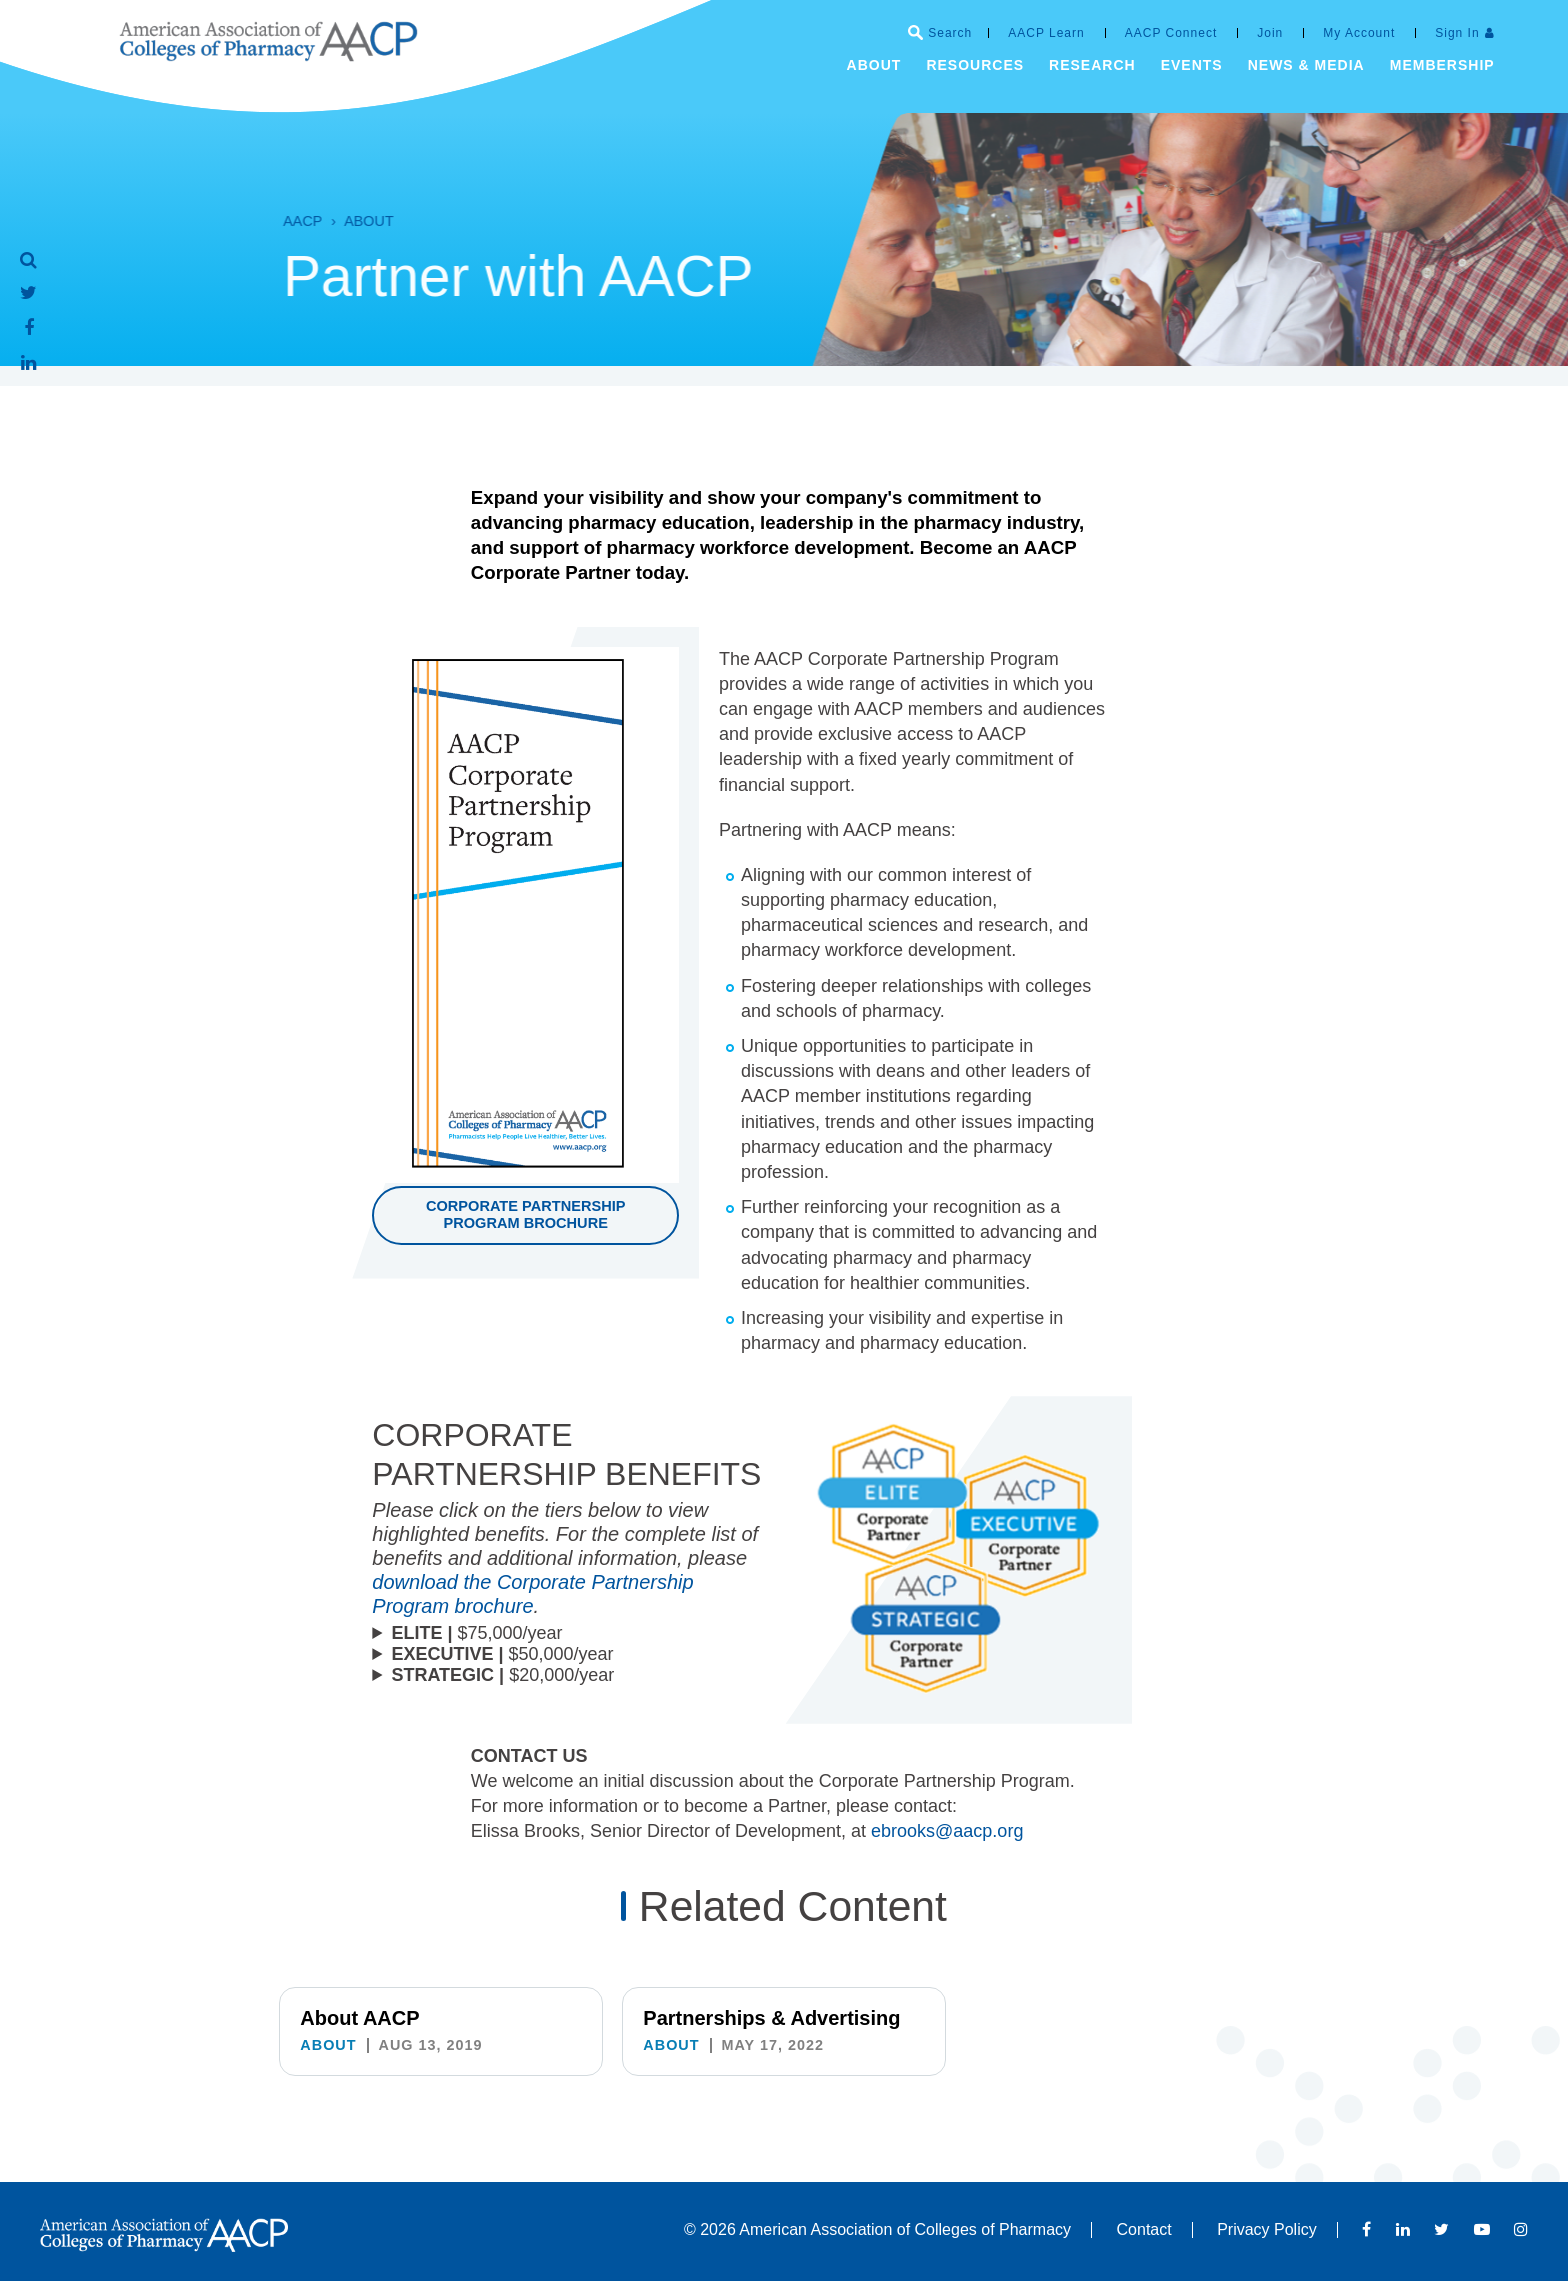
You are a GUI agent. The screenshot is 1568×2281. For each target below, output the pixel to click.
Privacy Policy (1267, 2229)
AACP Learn (1046, 33)
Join (1270, 33)
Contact (1144, 2229)
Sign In (1457, 33)
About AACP (359, 2018)
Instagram (1521, 2229)
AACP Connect (1171, 33)
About (330, 221)
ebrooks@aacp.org (947, 1856)
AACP (263, 221)
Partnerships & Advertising (771, 2018)
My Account (1359, 33)
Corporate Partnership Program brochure (526, 1214)
